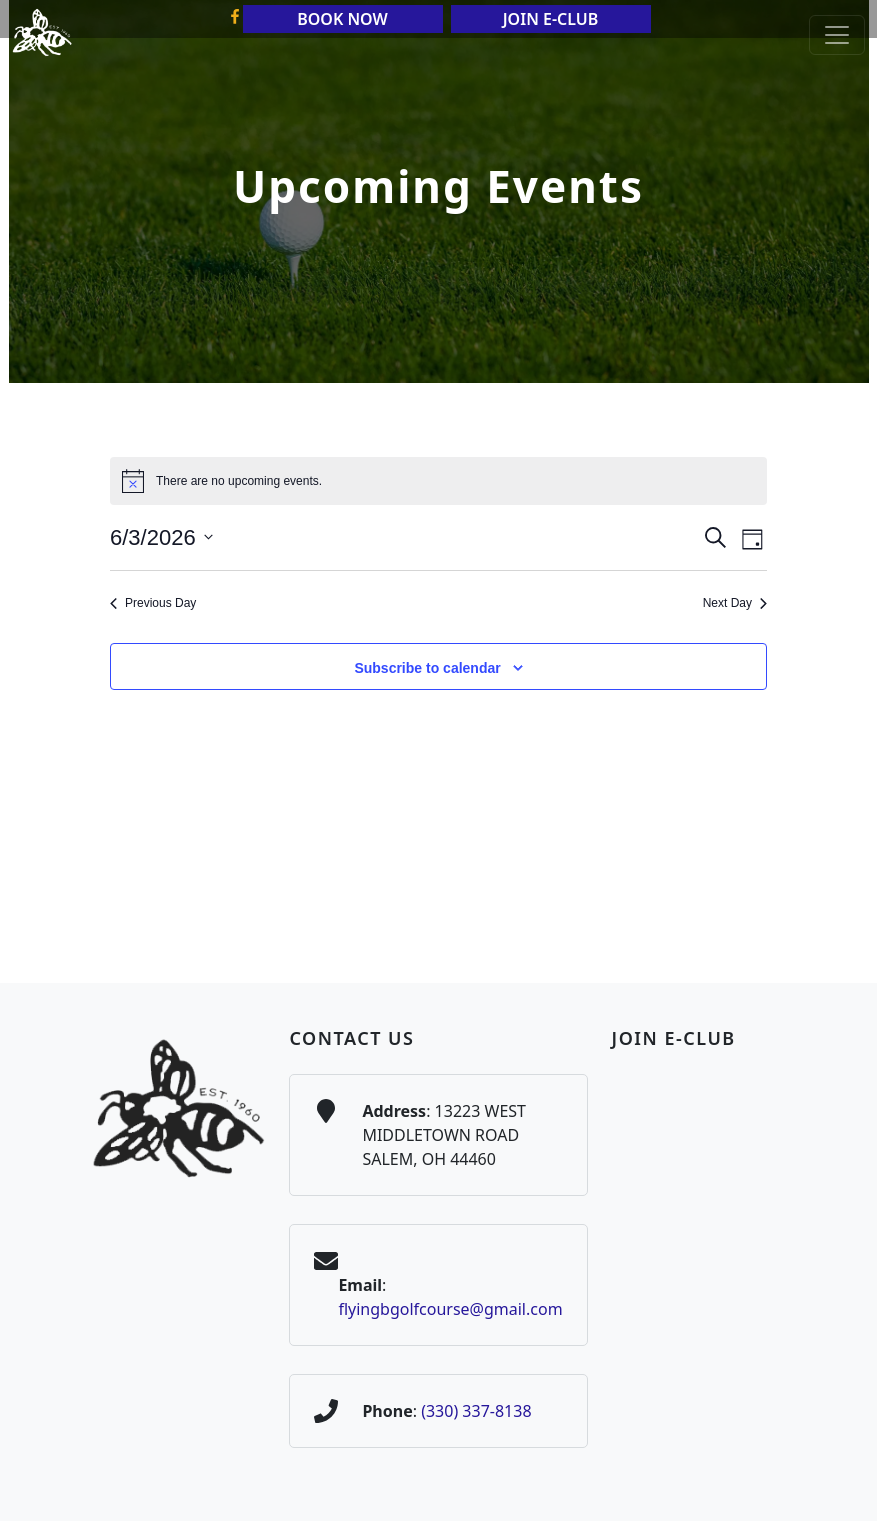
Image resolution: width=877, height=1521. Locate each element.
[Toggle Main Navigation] (837, 35)
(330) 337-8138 (476, 1411)
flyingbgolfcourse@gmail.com (450, 1309)
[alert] (438, 481)
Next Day (735, 603)
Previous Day (153, 603)
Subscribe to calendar (427, 668)
